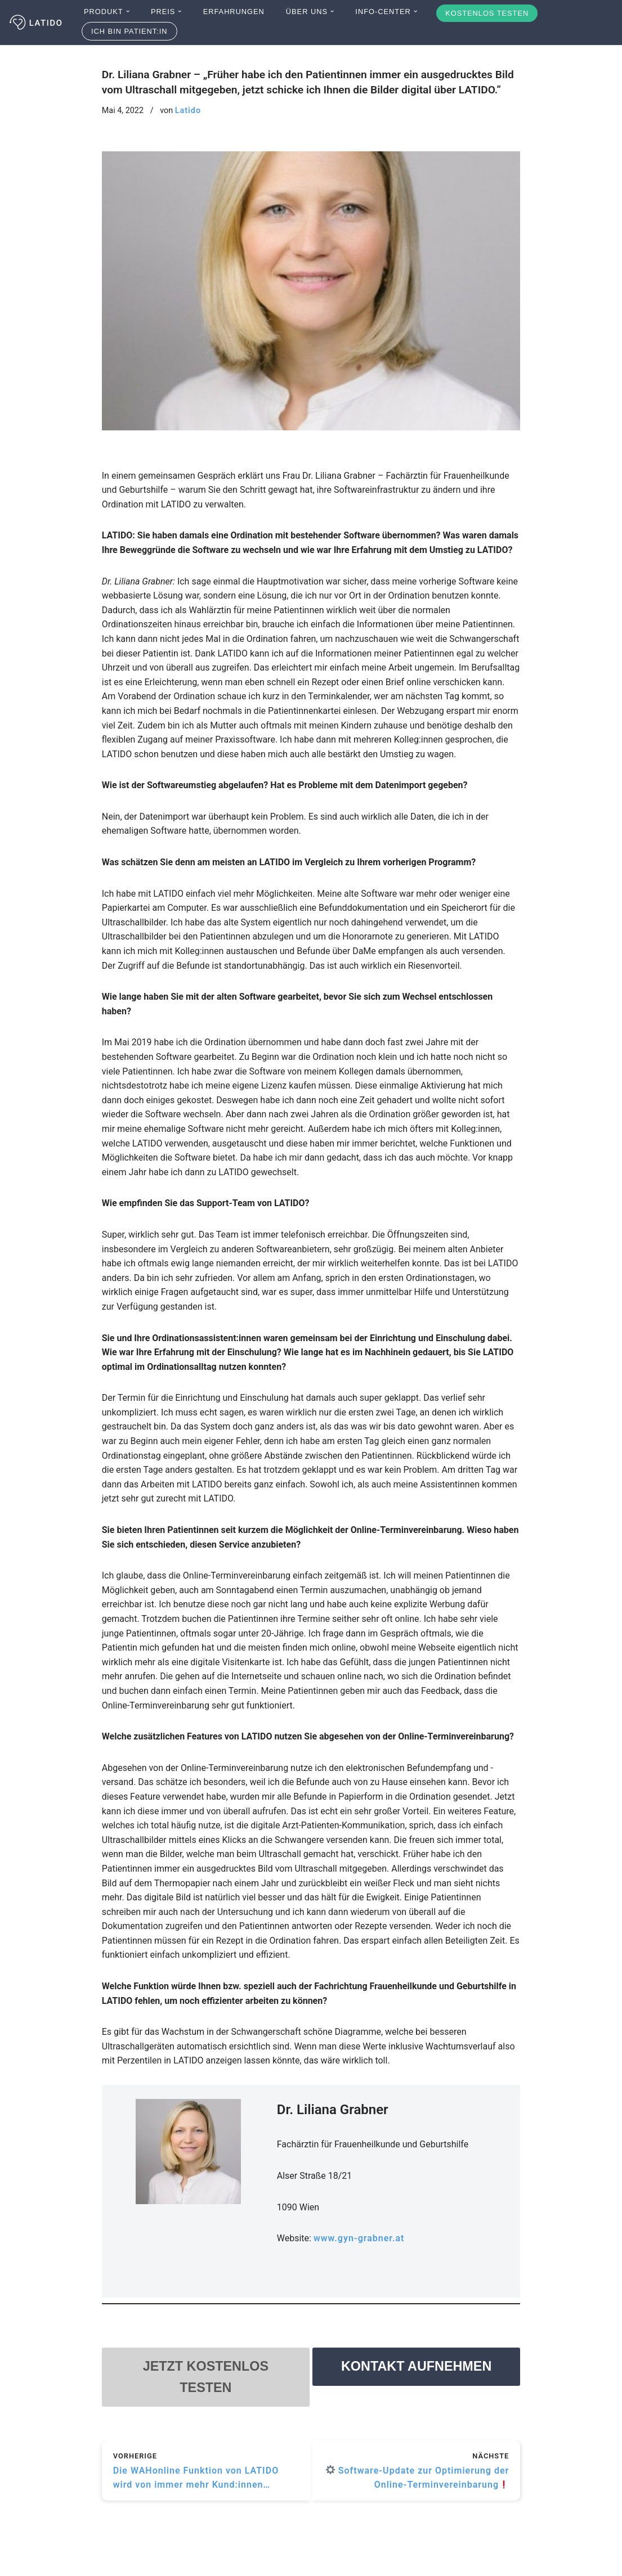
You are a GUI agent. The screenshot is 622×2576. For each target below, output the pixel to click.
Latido (188, 110)
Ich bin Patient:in (129, 31)
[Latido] (36, 22)
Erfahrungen (234, 11)
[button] (127, 11)
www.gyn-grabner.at (359, 2238)
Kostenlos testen (487, 13)
